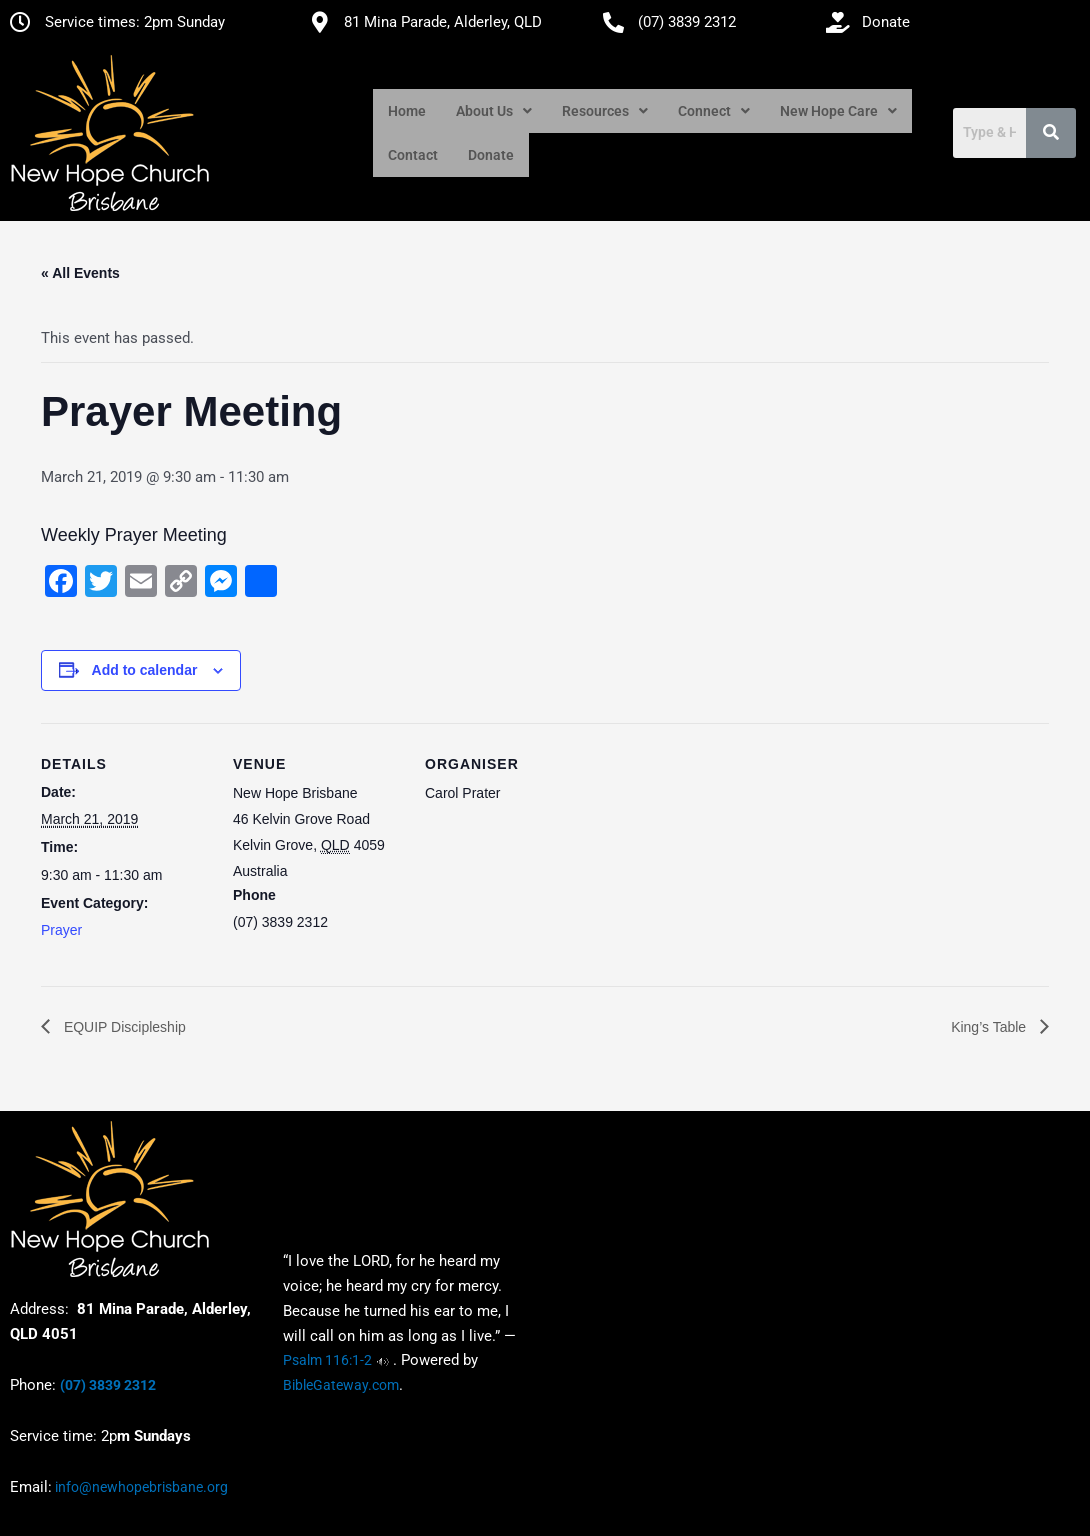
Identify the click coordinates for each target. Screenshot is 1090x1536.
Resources (605, 111)
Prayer (61, 930)
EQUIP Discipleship (123, 1027)
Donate (491, 155)
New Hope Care (838, 111)
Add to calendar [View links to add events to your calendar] (145, 670)
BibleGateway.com (341, 1386)
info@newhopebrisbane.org (140, 1487)
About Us (494, 111)
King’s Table (990, 1027)
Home (407, 111)
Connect (714, 111)
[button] (494, 111)
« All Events (80, 273)
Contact (413, 155)
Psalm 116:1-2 (327, 1361)
